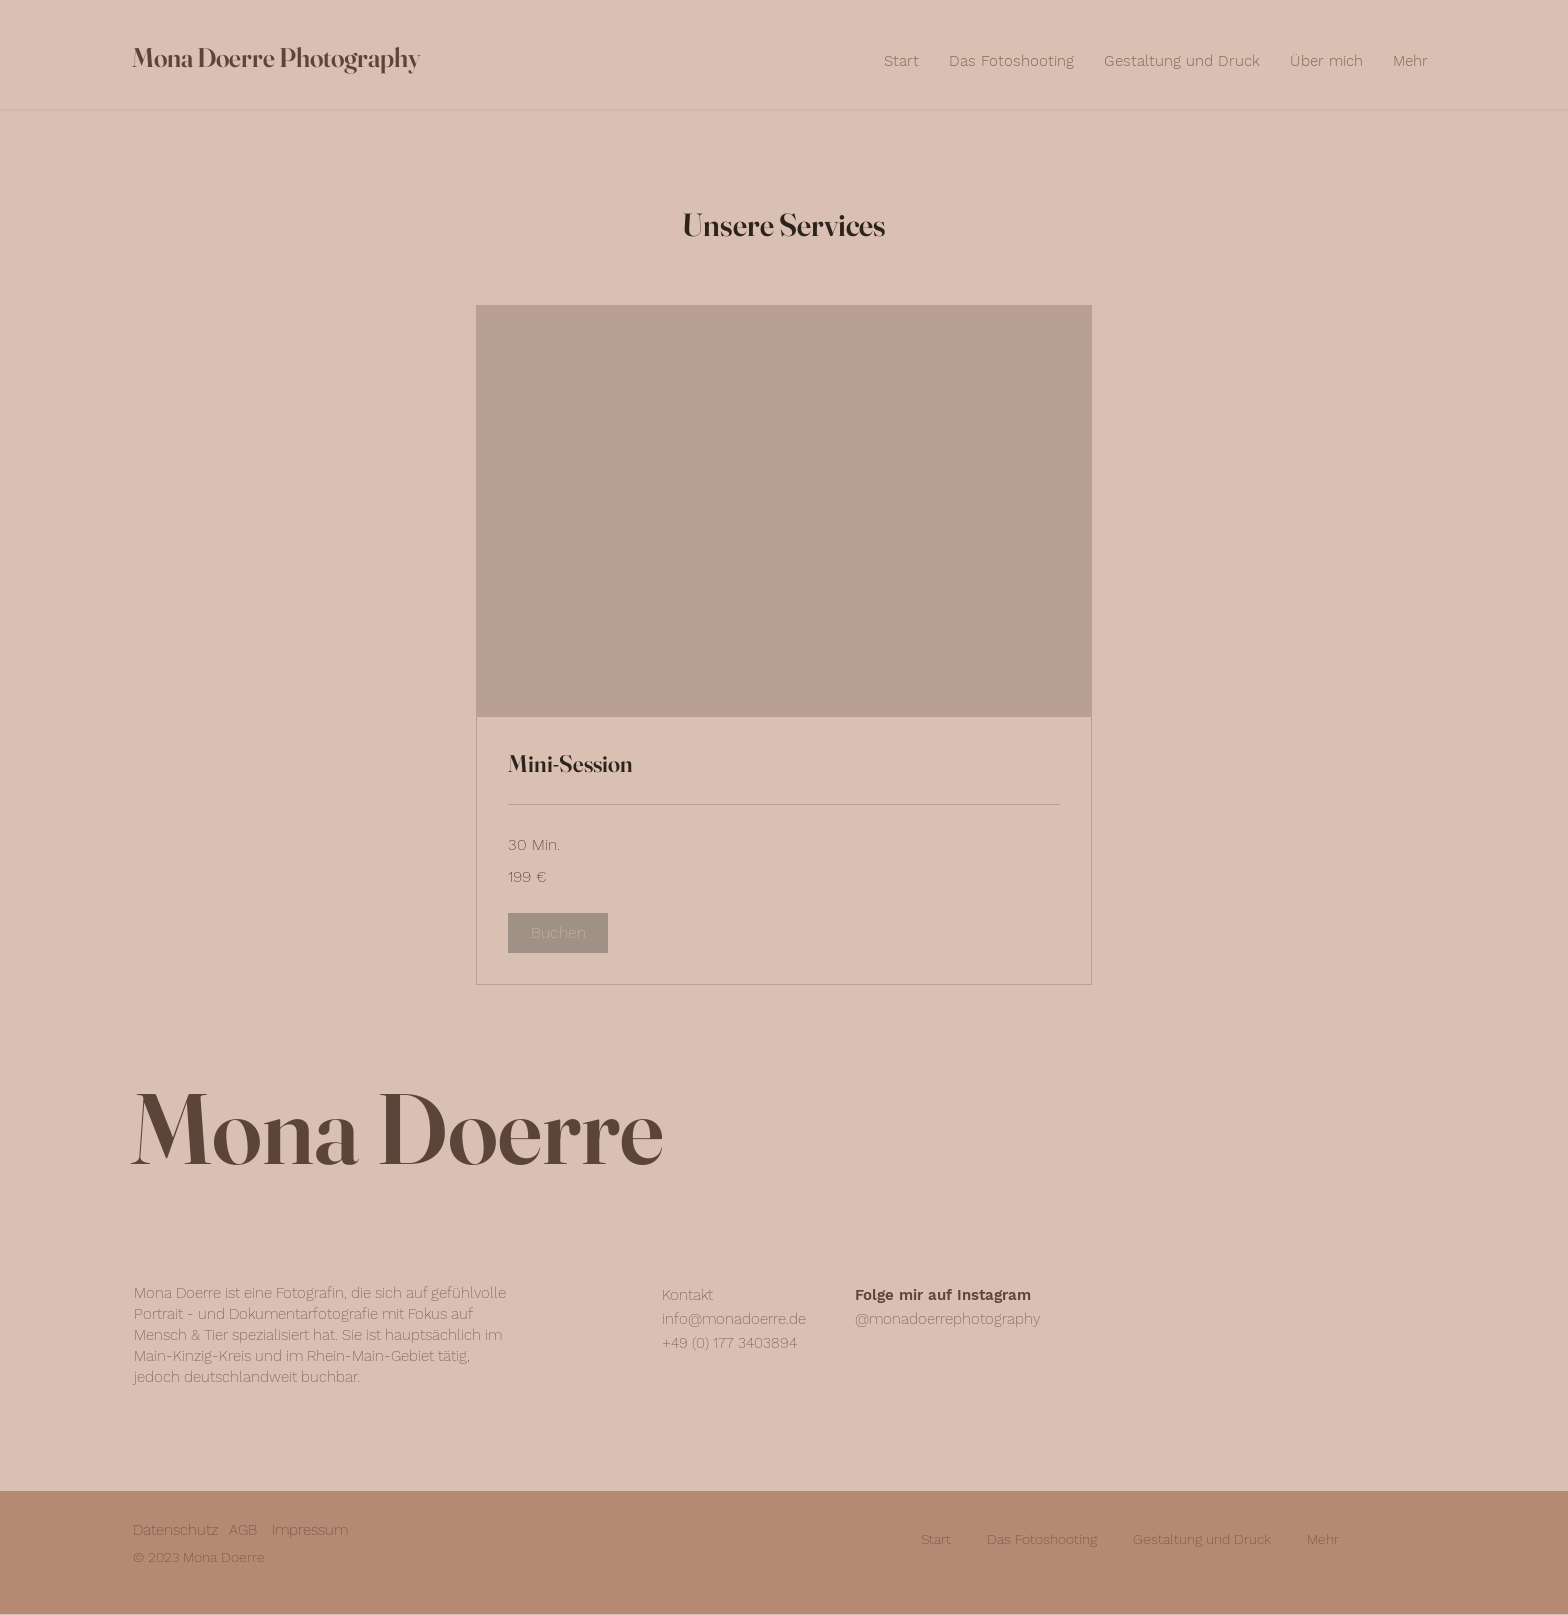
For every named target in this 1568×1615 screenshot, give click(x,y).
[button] (558, 933)
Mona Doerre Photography (276, 57)
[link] (784, 764)
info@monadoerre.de (734, 1319)
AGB (243, 1530)
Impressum (310, 1530)
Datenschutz (175, 1530)
